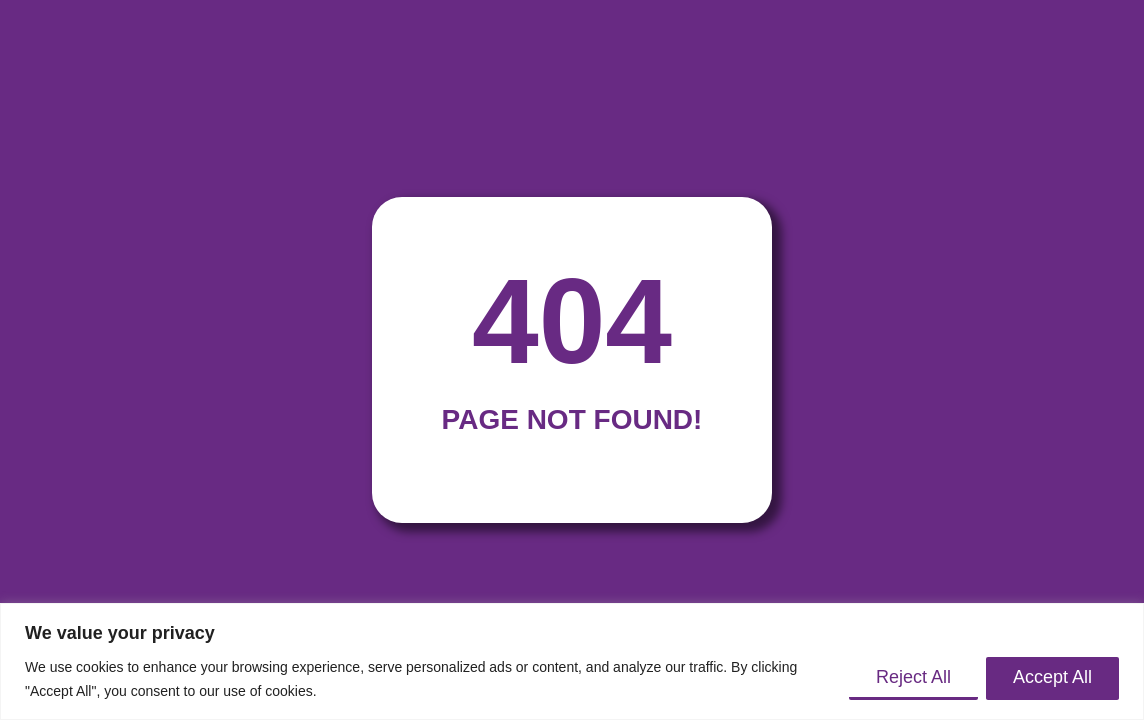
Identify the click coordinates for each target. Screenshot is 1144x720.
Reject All (913, 677)
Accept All (1052, 677)
